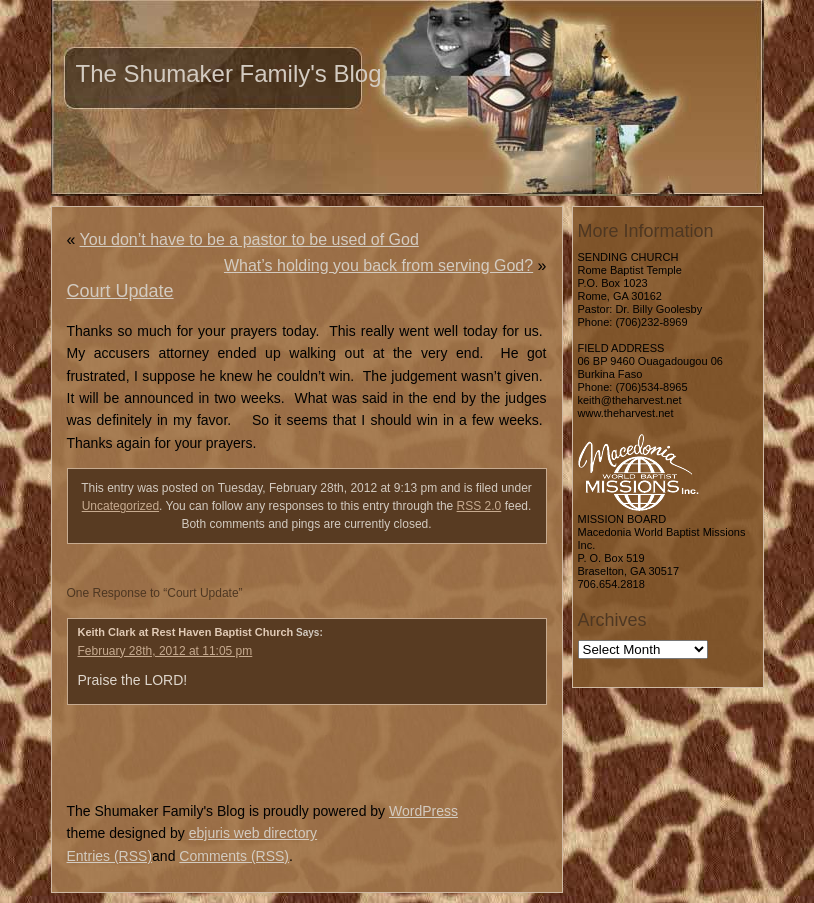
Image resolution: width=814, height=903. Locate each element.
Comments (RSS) (234, 856)
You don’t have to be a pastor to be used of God (249, 239)
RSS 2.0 (479, 506)
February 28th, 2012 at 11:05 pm (165, 651)
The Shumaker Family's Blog (229, 73)
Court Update (120, 291)
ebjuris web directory (253, 833)
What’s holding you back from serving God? (378, 265)
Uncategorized (120, 506)
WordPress (423, 811)
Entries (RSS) (110, 856)
